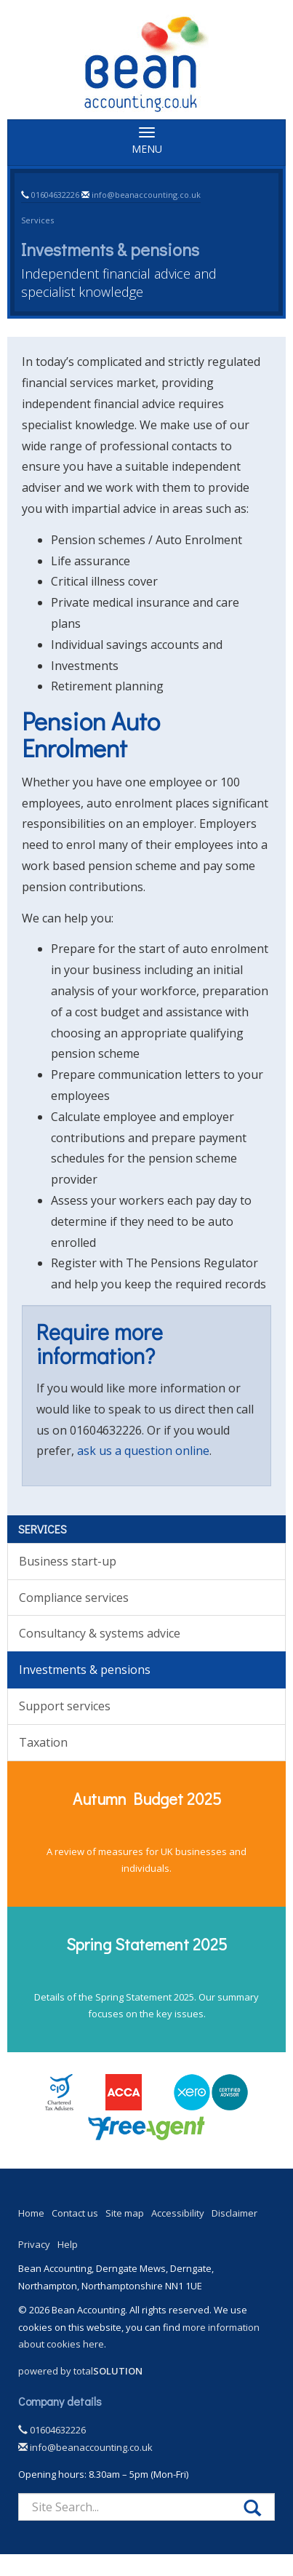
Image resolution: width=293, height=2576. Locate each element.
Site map (124, 2213)
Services (37, 220)
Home (31, 2213)
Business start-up (67, 1561)
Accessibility (177, 2213)
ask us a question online (143, 1451)
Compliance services (74, 1598)
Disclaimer (234, 2213)
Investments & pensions (84, 1670)
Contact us (75, 2213)
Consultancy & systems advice (99, 1633)
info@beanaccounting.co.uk (146, 194)
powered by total (80, 2370)
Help (67, 2244)
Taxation (43, 1742)
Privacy (34, 2244)
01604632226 (55, 194)
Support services (65, 1706)
